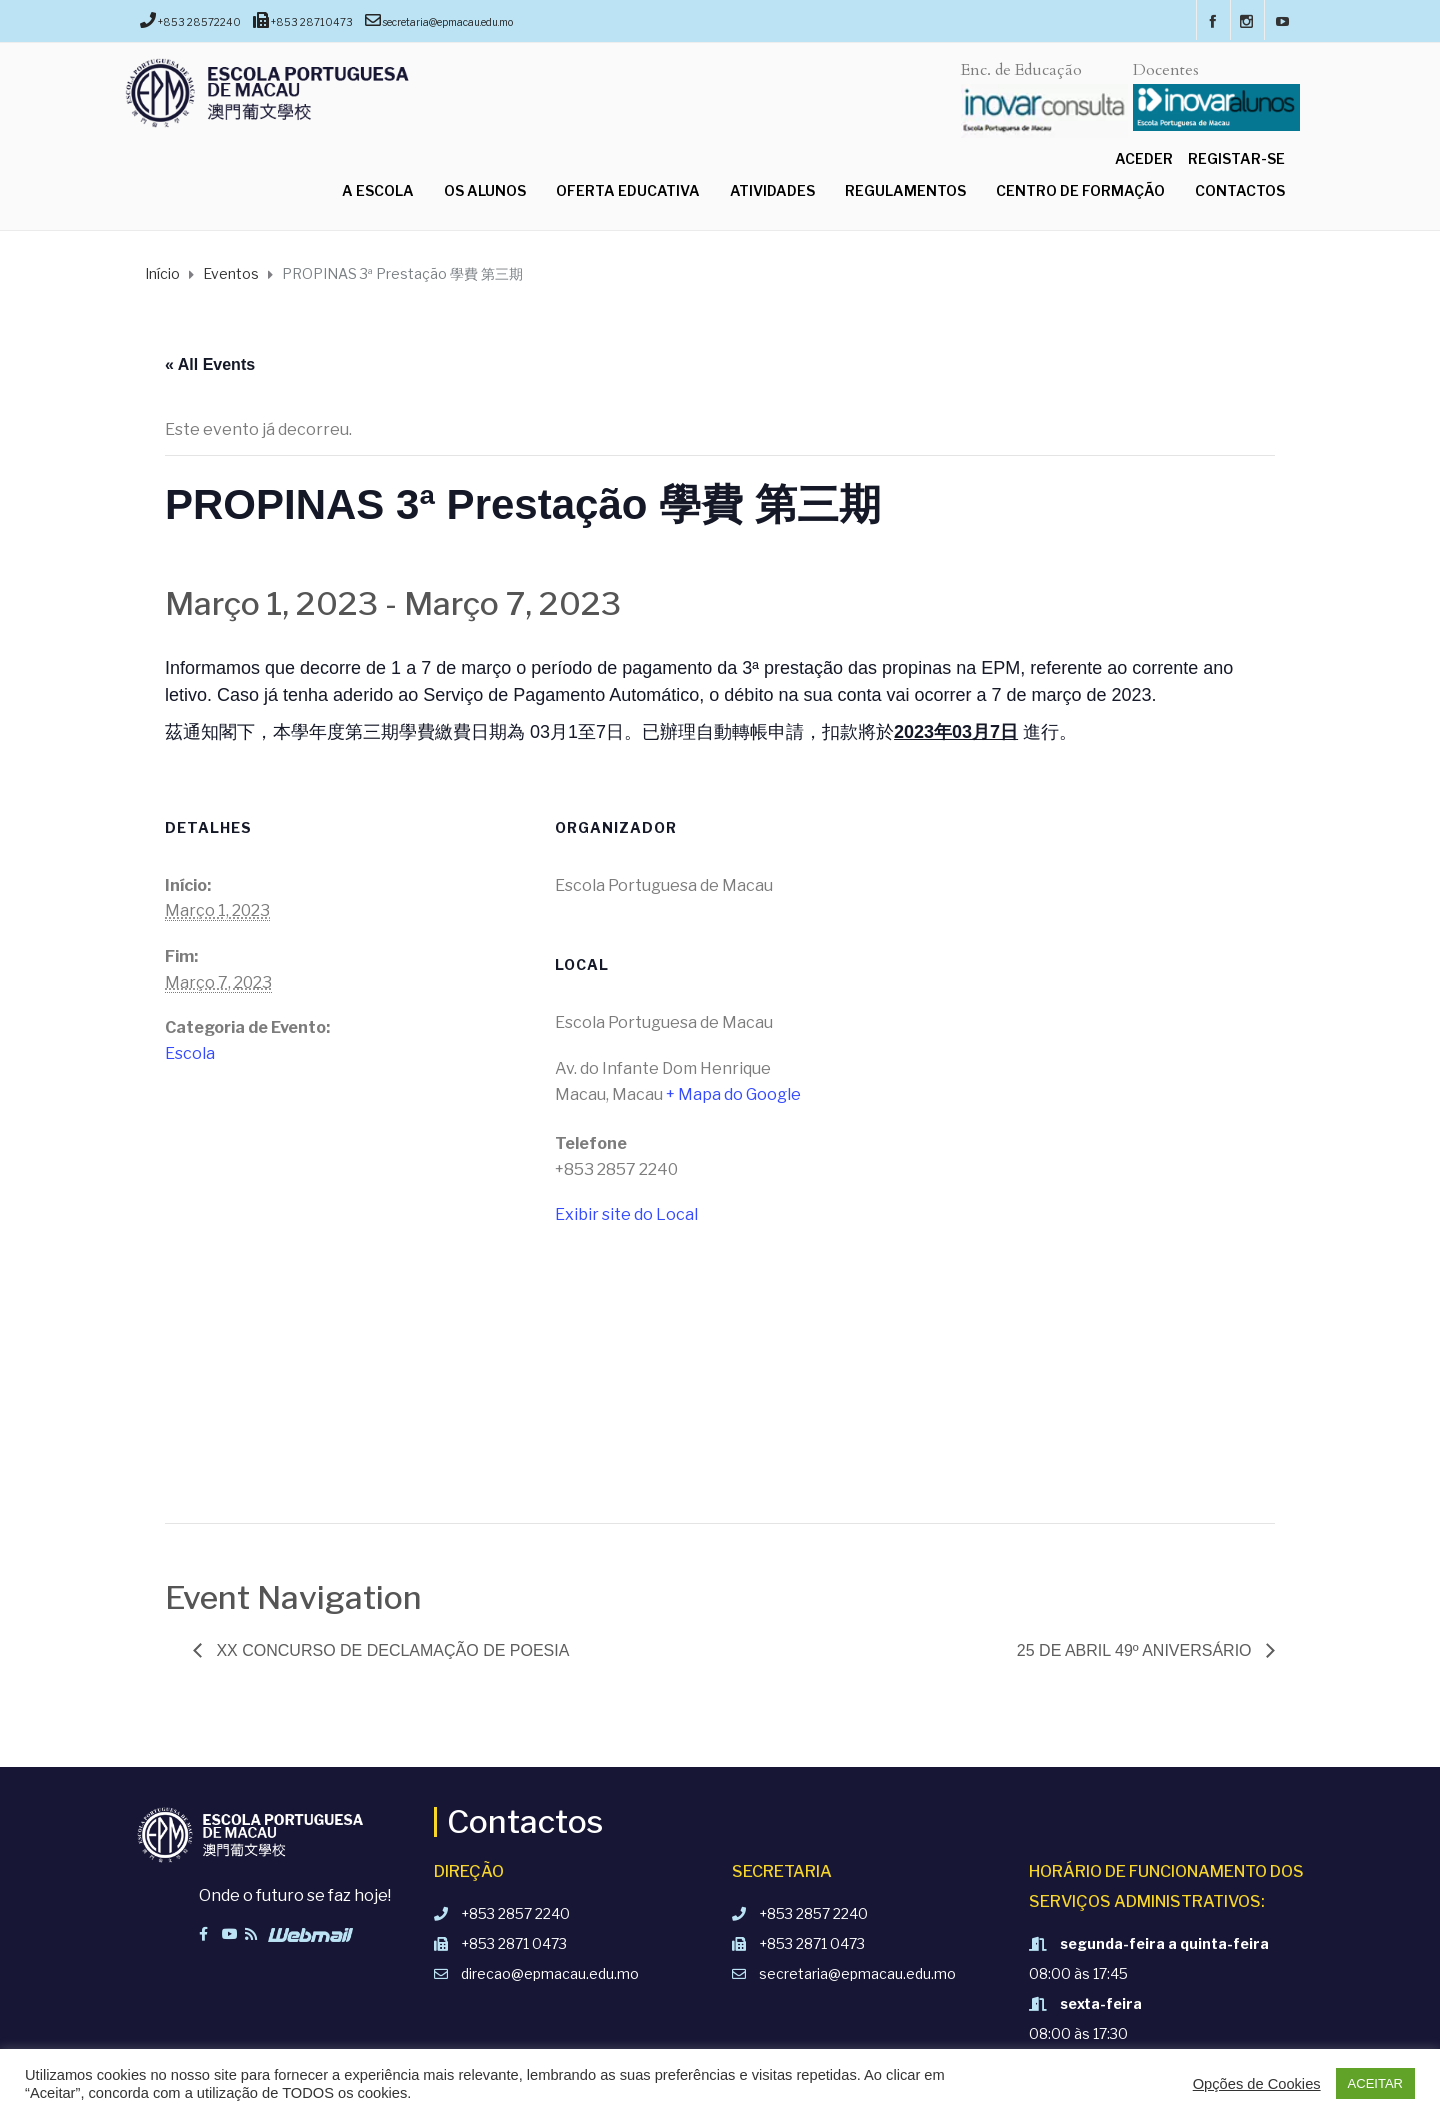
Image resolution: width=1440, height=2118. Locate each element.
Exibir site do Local (626, 1214)
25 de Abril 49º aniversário (1136, 1650)
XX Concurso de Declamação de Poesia (390, 1650)
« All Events (210, 364)
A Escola (378, 190)
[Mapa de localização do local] (720, 1385)
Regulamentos (905, 190)
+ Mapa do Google (733, 1094)
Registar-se (1236, 158)
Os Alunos (485, 190)
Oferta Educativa (628, 190)
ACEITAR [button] (1375, 2083)
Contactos (1240, 190)
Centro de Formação (1080, 190)
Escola (190, 1053)
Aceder (1144, 158)
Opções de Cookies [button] (1257, 2084)
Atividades (772, 190)
